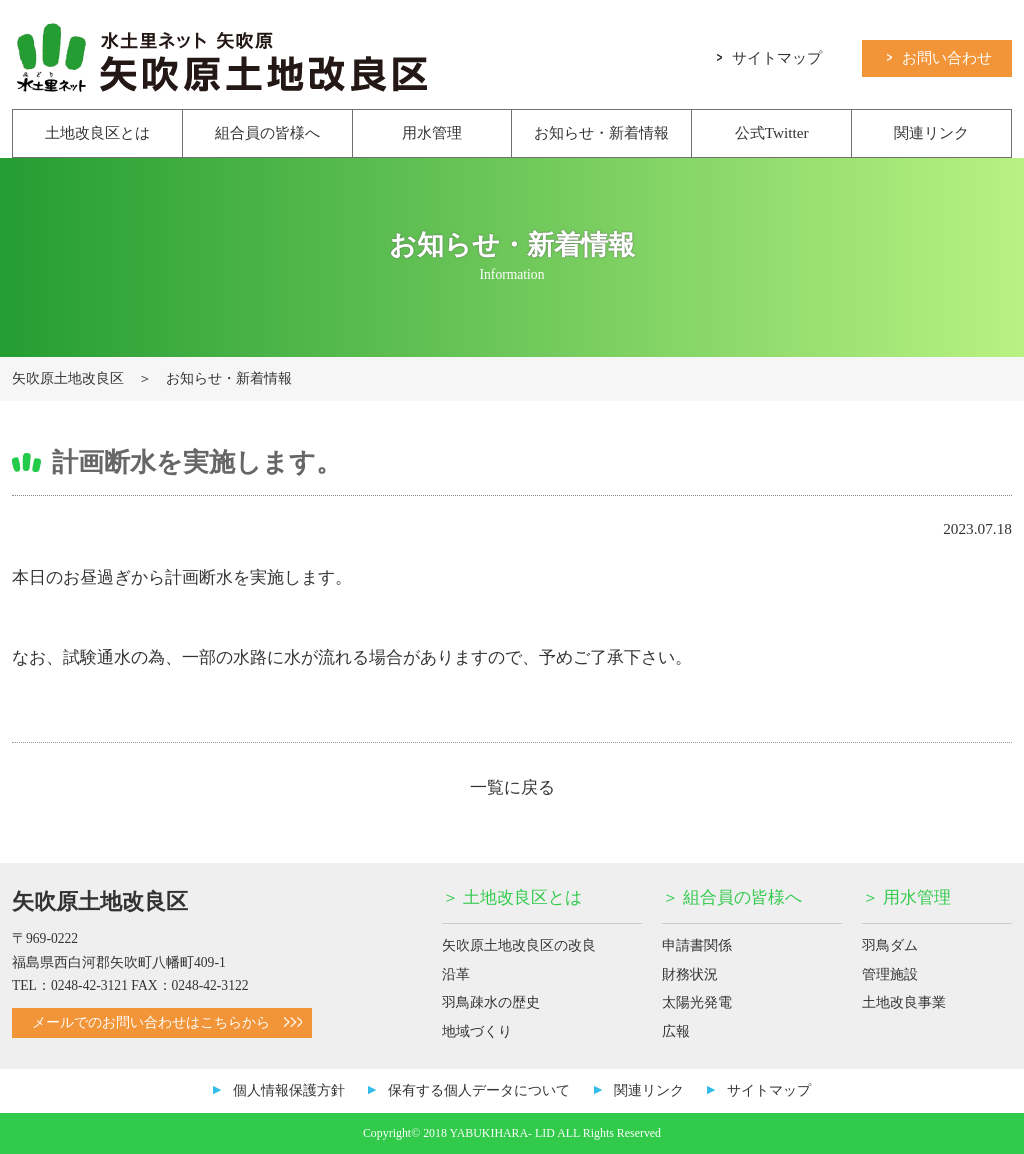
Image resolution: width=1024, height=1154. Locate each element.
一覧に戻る (512, 787)
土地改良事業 (904, 1002)
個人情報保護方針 (289, 1090)
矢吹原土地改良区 (68, 378)
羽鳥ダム (890, 945)
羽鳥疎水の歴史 (491, 1002)
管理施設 (890, 974)
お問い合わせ (939, 56)
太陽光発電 (697, 1002)
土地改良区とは (97, 132)
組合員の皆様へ (267, 132)
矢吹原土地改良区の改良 (519, 945)
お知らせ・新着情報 (601, 132)
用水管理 (432, 132)
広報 (676, 1031)
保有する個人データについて (479, 1090)
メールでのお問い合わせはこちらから (167, 1023)
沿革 (456, 974)
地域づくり (477, 1031)
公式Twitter (772, 132)
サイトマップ (769, 56)
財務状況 (690, 974)
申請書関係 (697, 945)
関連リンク (931, 132)
